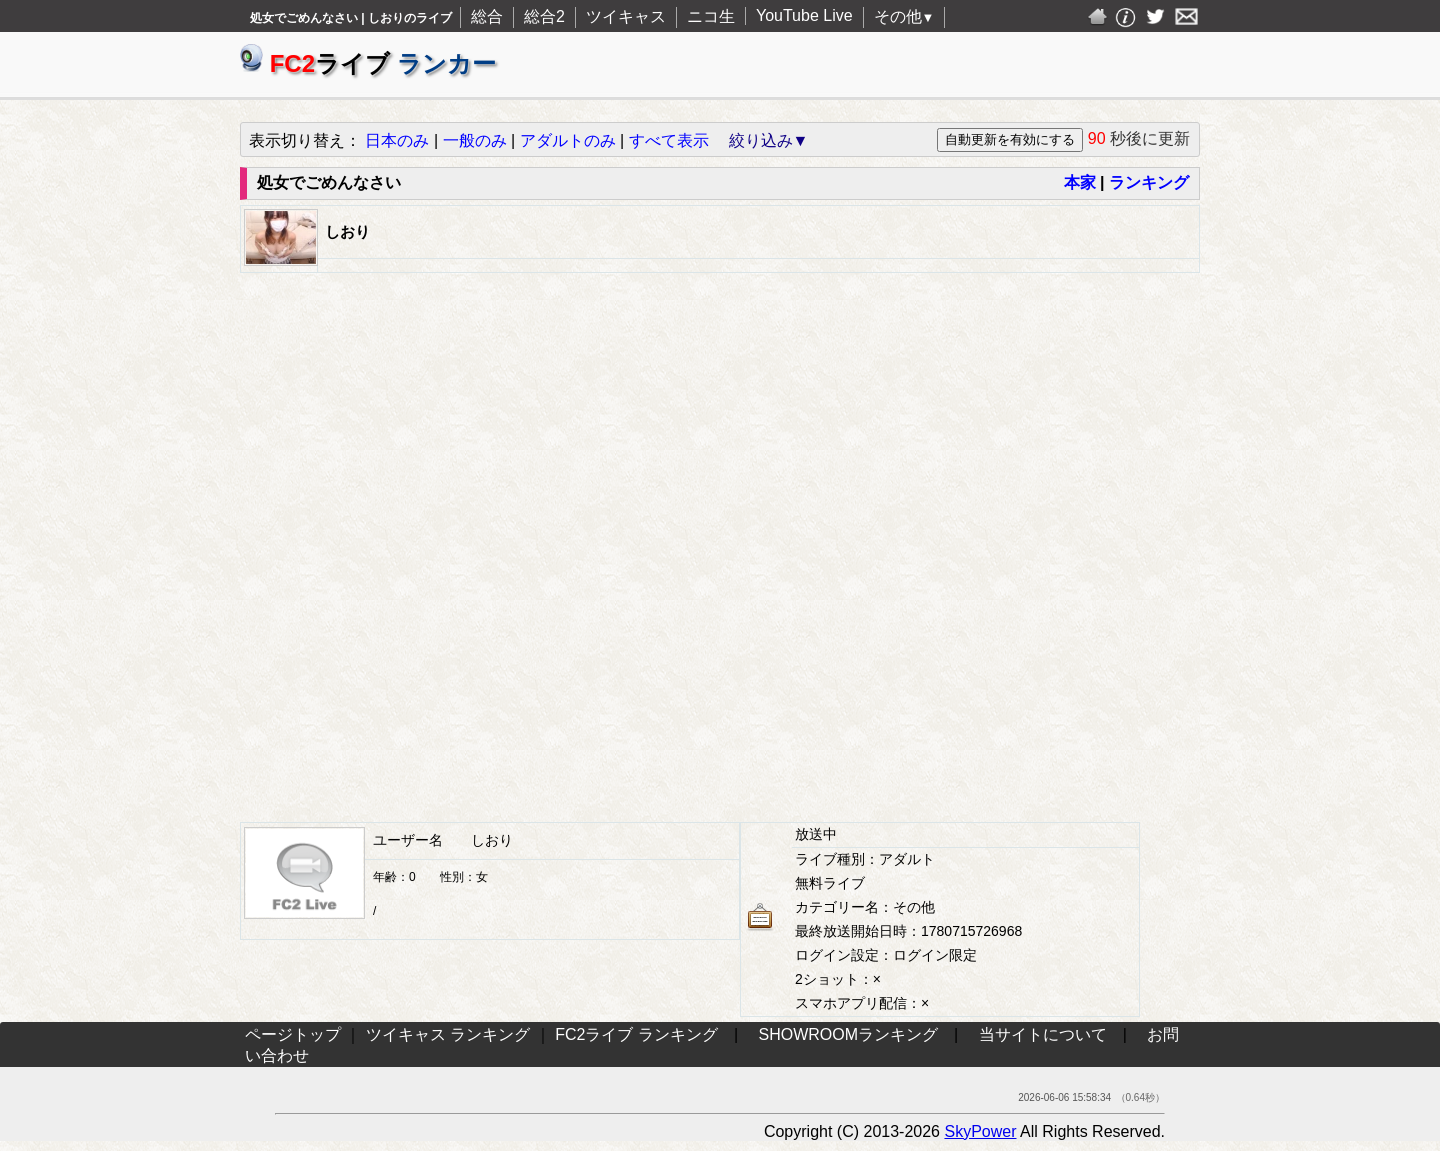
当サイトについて (1043, 1034)
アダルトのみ (568, 140)
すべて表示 (669, 140)
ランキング (1149, 182)
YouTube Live (804, 15)
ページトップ (293, 1034)
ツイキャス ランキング (448, 1034)
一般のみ (475, 140)
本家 (1080, 182)
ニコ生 (711, 16)
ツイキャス (626, 16)
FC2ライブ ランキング (636, 1034)
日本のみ (397, 140)
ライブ (368, 63)
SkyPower (980, 1131)
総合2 (544, 16)
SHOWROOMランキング (849, 1034)
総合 (487, 16)
